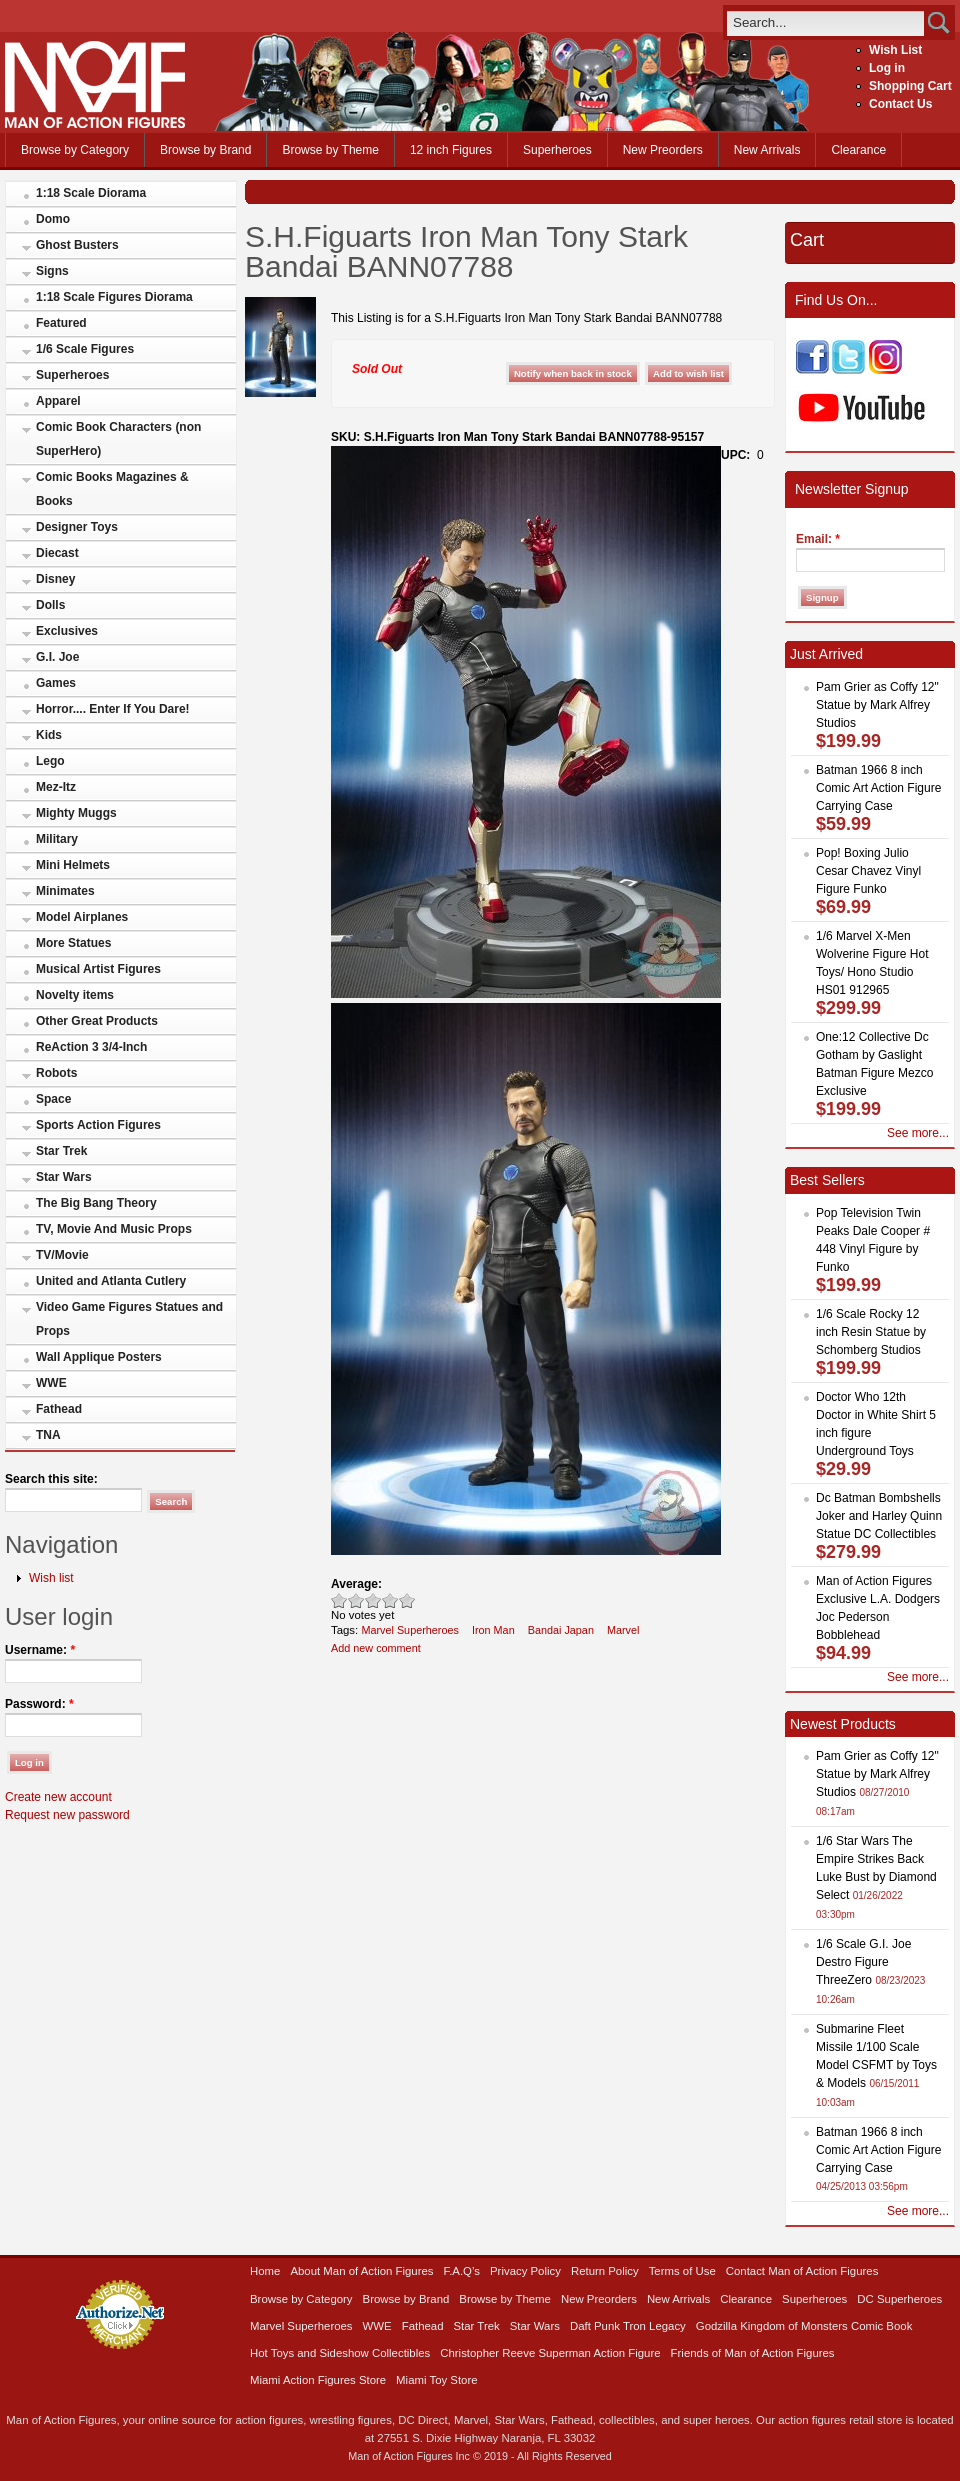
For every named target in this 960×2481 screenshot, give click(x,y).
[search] (825, 22)
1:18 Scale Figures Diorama (114, 297)
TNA (48, 1435)
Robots (56, 1073)
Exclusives (67, 631)
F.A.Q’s (462, 2271)
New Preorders (663, 150)
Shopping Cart (910, 86)
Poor (339, 1600)
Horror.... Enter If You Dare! (113, 709)
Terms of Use (682, 2271)
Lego (50, 761)
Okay (356, 1600)
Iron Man (493, 1630)
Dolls (50, 605)
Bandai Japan (561, 1630)
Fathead (59, 1409)
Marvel (623, 1630)
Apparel (58, 401)
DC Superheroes (899, 2299)
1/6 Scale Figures (85, 349)
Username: (40, 1650)
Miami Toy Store (436, 2380)
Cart (807, 240)
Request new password (67, 1815)
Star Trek (61, 1151)
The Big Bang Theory (96, 1203)
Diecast (57, 553)
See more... (918, 1133)
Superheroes (557, 150)
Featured (61, 323)
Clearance (858, 150)
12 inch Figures (451, 150)
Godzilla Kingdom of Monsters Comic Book (804, 2326)
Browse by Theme (330, 150)
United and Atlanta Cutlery (111, 1281)
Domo (53, 219)
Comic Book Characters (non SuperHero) (118, 439)
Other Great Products (97, 1021)
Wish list (51, 1578)
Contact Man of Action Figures (802, 2271)
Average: (356, 1584)
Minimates (65, 891)
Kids (49, 735)
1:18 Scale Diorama (91, 193)
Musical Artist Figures (98, 969)
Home (265, 2271)
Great (390, 1600)
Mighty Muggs (76, 813)
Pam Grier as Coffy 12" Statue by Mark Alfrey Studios (877, 705)
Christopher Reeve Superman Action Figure (550, 2353)
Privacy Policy (525, 2271)
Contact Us (900, 104)
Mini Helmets (73, 865)
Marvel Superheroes (410, 1630)
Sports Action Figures (98, 1125)
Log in (887, 68)
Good (373, 1600)
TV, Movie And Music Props (114, 1229)
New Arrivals (767, 150)
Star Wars (64, 1177)
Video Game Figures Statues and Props (129, 1319)
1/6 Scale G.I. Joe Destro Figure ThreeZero (863, 1962)
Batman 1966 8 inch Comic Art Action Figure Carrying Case (878, 788)
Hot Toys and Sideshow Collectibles (340, 2353)
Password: (39, 1704)
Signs (52, 271)
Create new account (58, 1797)
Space (53, 1099)
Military (57, 839)
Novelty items (75, 995)
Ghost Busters (77, 245)
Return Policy (605, 2271)
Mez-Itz (56, 787)
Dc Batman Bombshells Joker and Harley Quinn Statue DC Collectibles (879, 1516)
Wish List (895, 50)
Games (56, 683)
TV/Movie (62, 1255)
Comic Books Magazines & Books (112, 489)
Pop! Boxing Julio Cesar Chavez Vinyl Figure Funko (868, 871)
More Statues (73, 943)
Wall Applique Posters (99, 1357)
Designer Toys (77, 527)
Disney (55, 579)
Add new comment (376, 1648)
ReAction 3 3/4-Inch (91, 1047)
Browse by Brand (205, 150)
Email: (818, 539)
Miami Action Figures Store (318, 2380)
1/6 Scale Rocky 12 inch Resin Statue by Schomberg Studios (871, 1332)
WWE (51, 1383)
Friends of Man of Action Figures (753, 2353)
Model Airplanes (82, 917)
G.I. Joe (57, 657)
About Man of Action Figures (361, 2271)
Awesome (407, 1600)
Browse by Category (75, 150)
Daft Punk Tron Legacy (628, 2326)
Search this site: (51, 1479)
